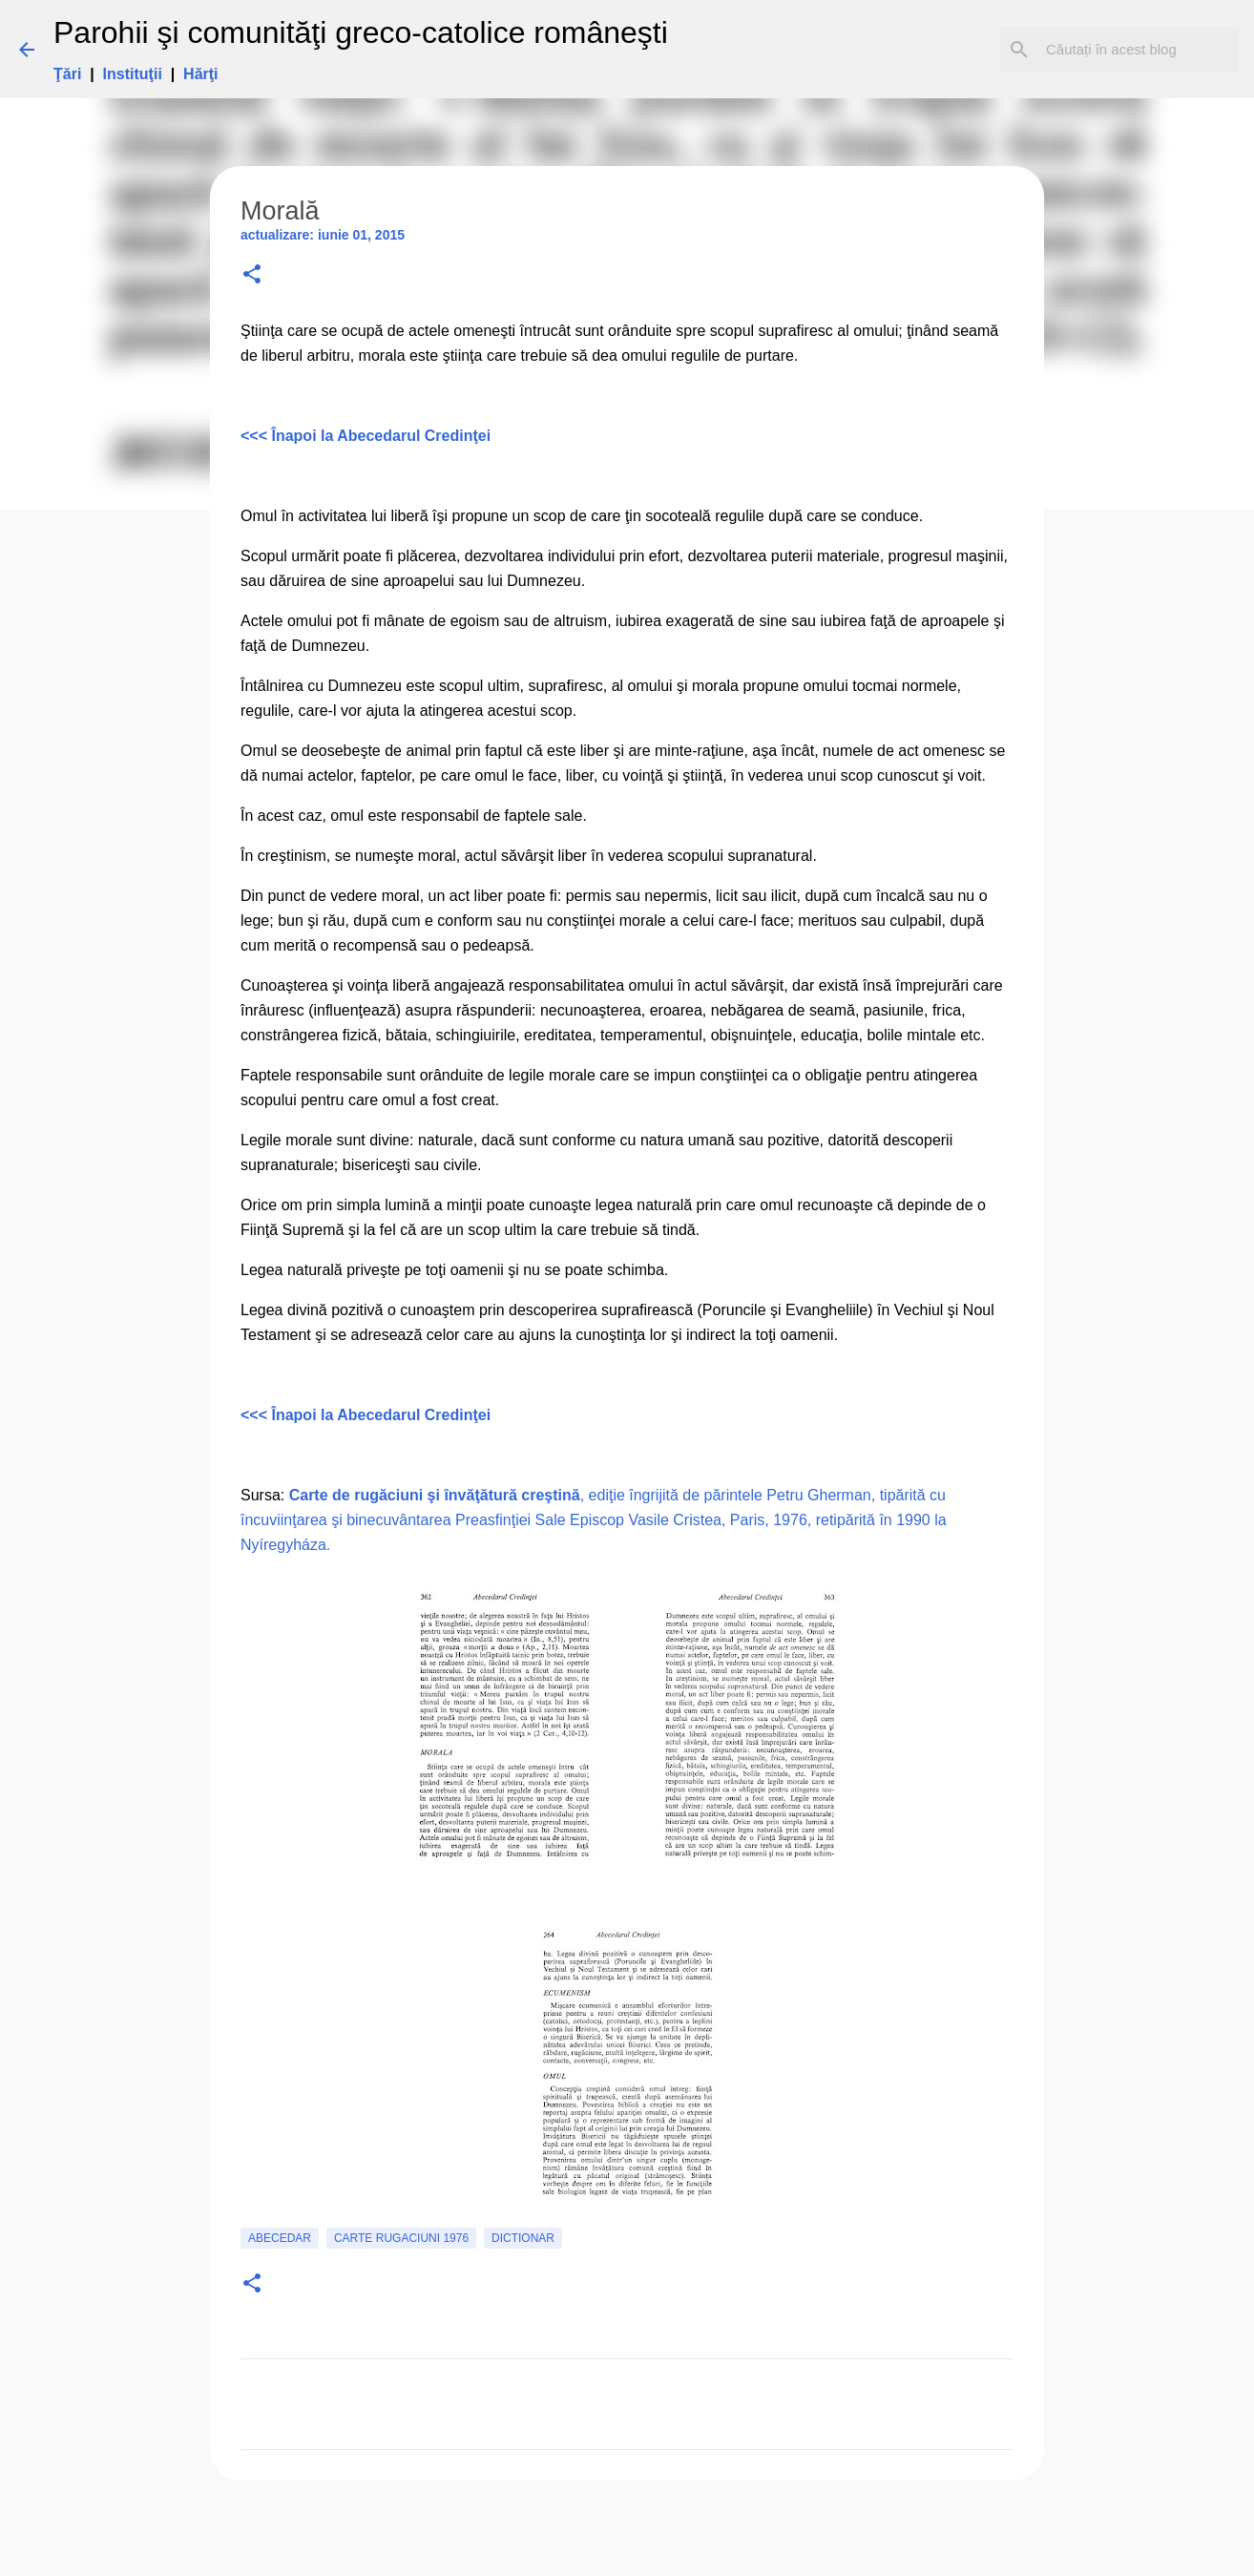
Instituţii (132, 74)
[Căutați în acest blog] (1138, 50)
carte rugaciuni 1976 (401, 2238)
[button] (251, 275)
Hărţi (200, 74)
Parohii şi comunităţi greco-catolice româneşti (360, 32)
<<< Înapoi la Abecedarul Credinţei (365, 436)
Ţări (67, 74)
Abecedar (279, 2238)
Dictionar (522, 2238)
